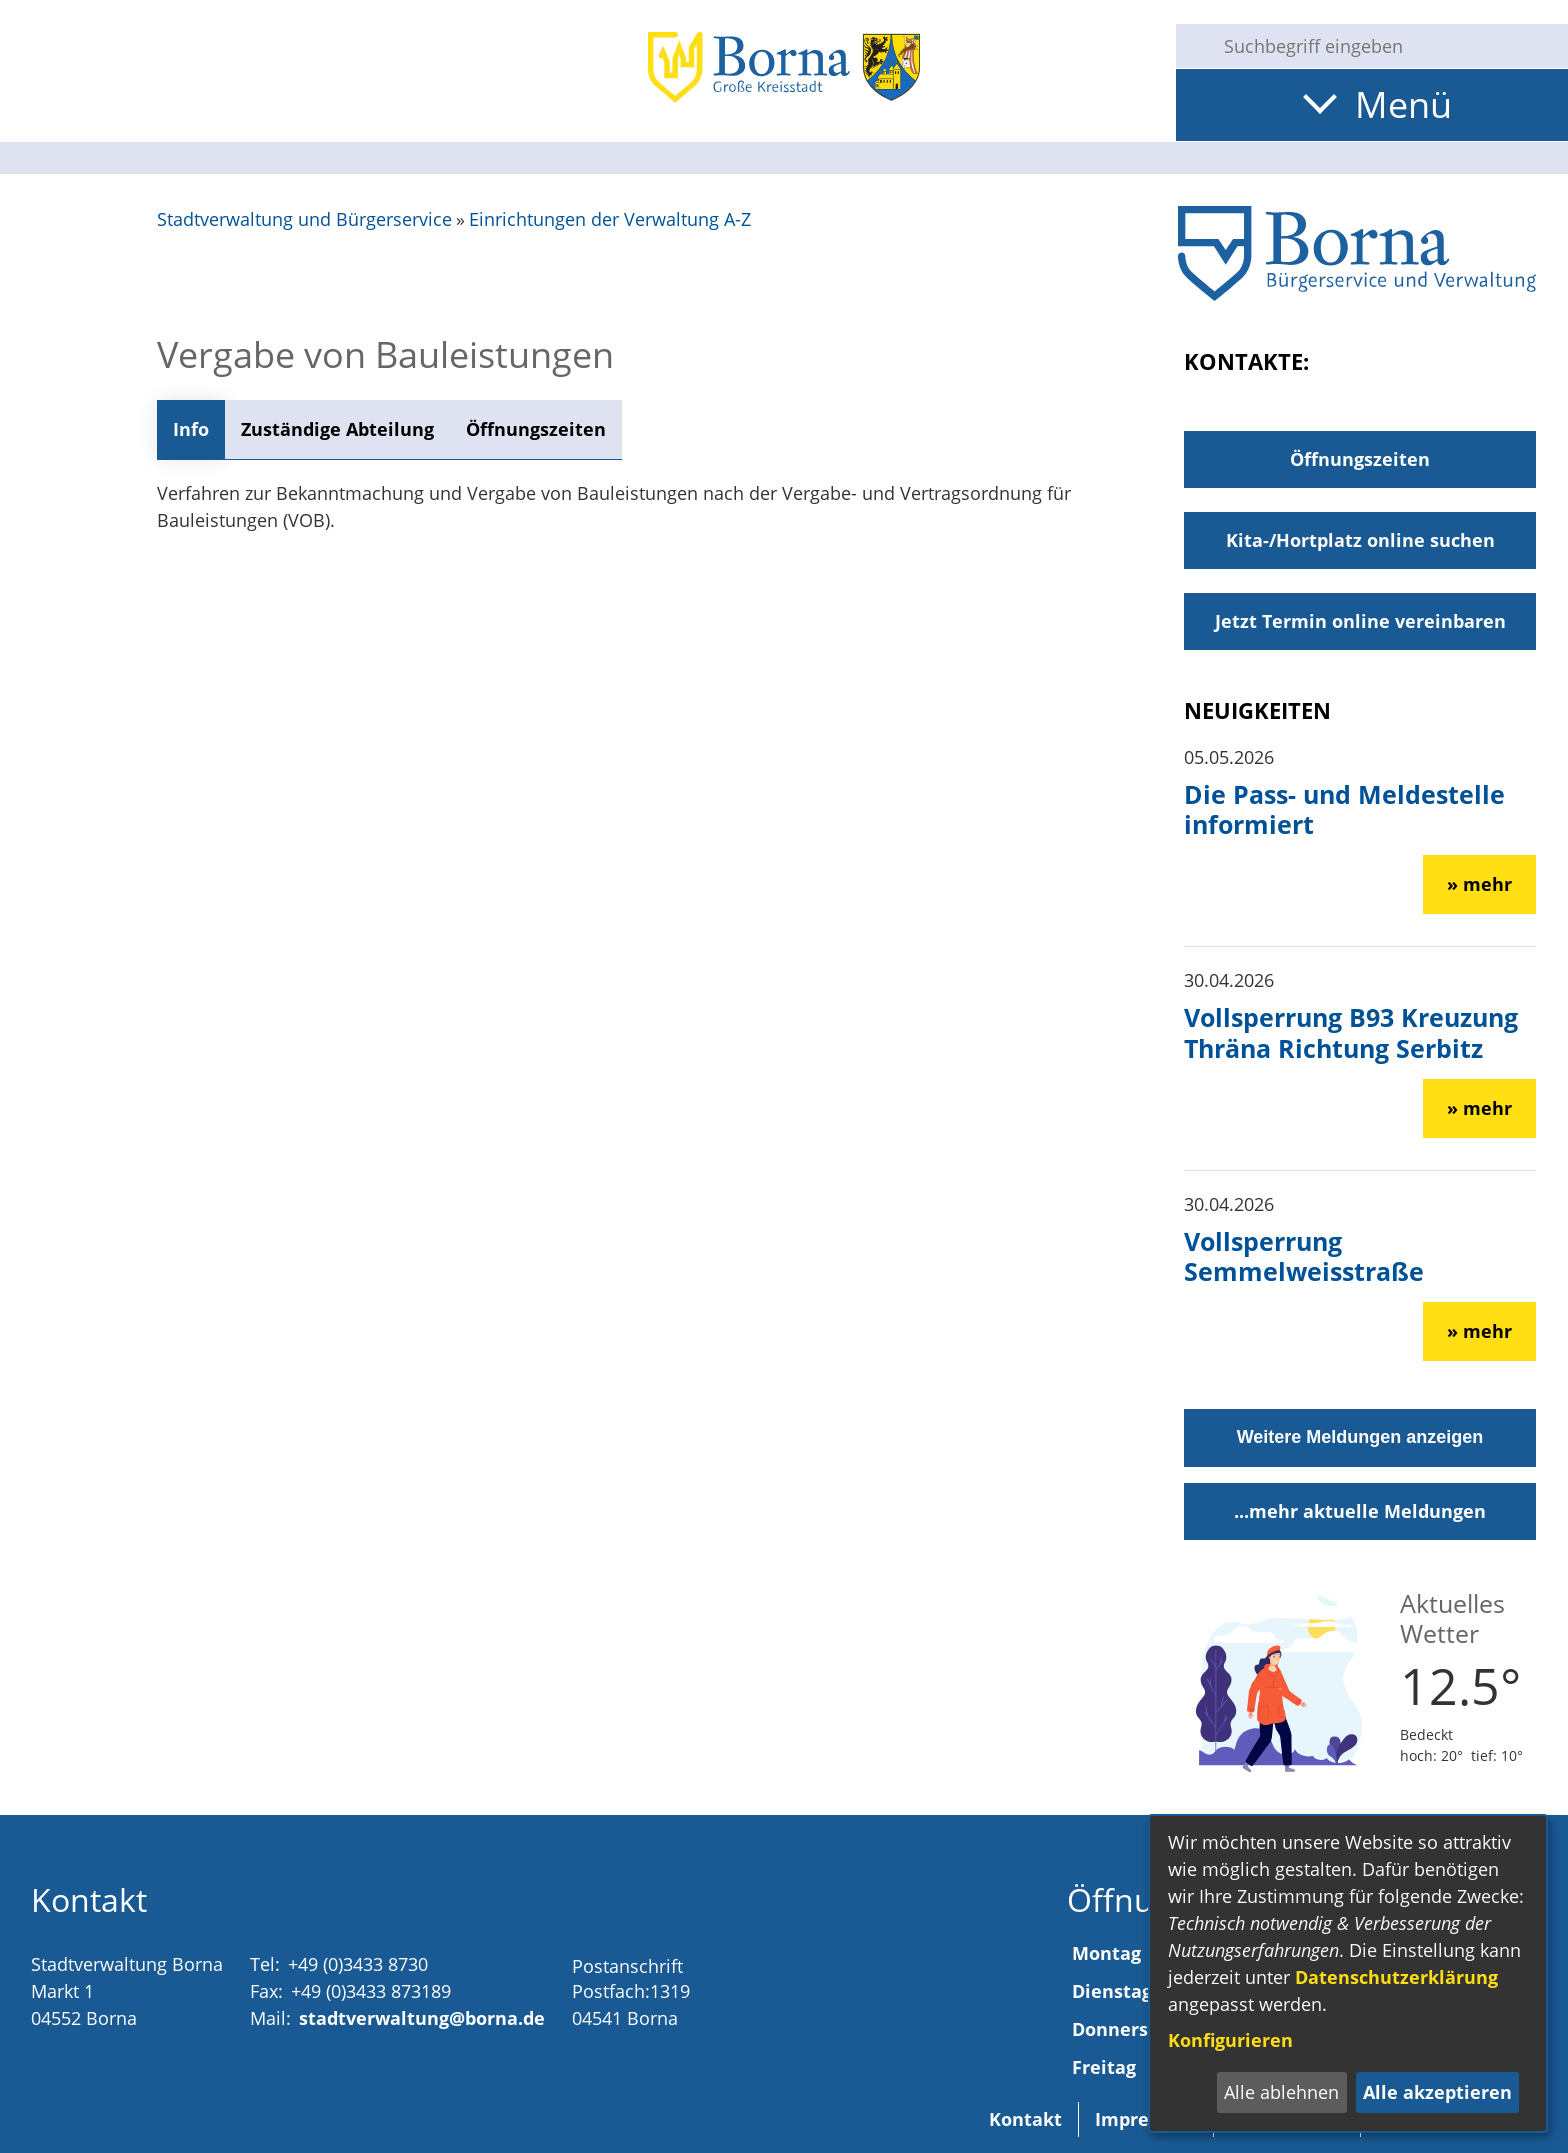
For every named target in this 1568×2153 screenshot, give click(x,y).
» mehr (1479, 884)
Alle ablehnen (1281, 2092)
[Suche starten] (1192, 46)
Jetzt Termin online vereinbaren (1360, 621)
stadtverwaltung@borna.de (422, 2018)
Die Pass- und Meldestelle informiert (1344, 809)
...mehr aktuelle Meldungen (1360, 1511)
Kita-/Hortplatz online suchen (1360, 540)
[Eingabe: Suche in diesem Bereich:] (1388, 46)
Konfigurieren (1230, 2040)
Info (191, 429)
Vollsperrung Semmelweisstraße (1304, 1256)
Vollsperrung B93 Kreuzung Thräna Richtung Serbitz (1351, 1032)
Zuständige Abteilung (337, 429)
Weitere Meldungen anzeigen (1360, 1437)
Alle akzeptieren (1437, 2092)
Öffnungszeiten (536, 429)
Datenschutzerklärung (1396, 1977)
